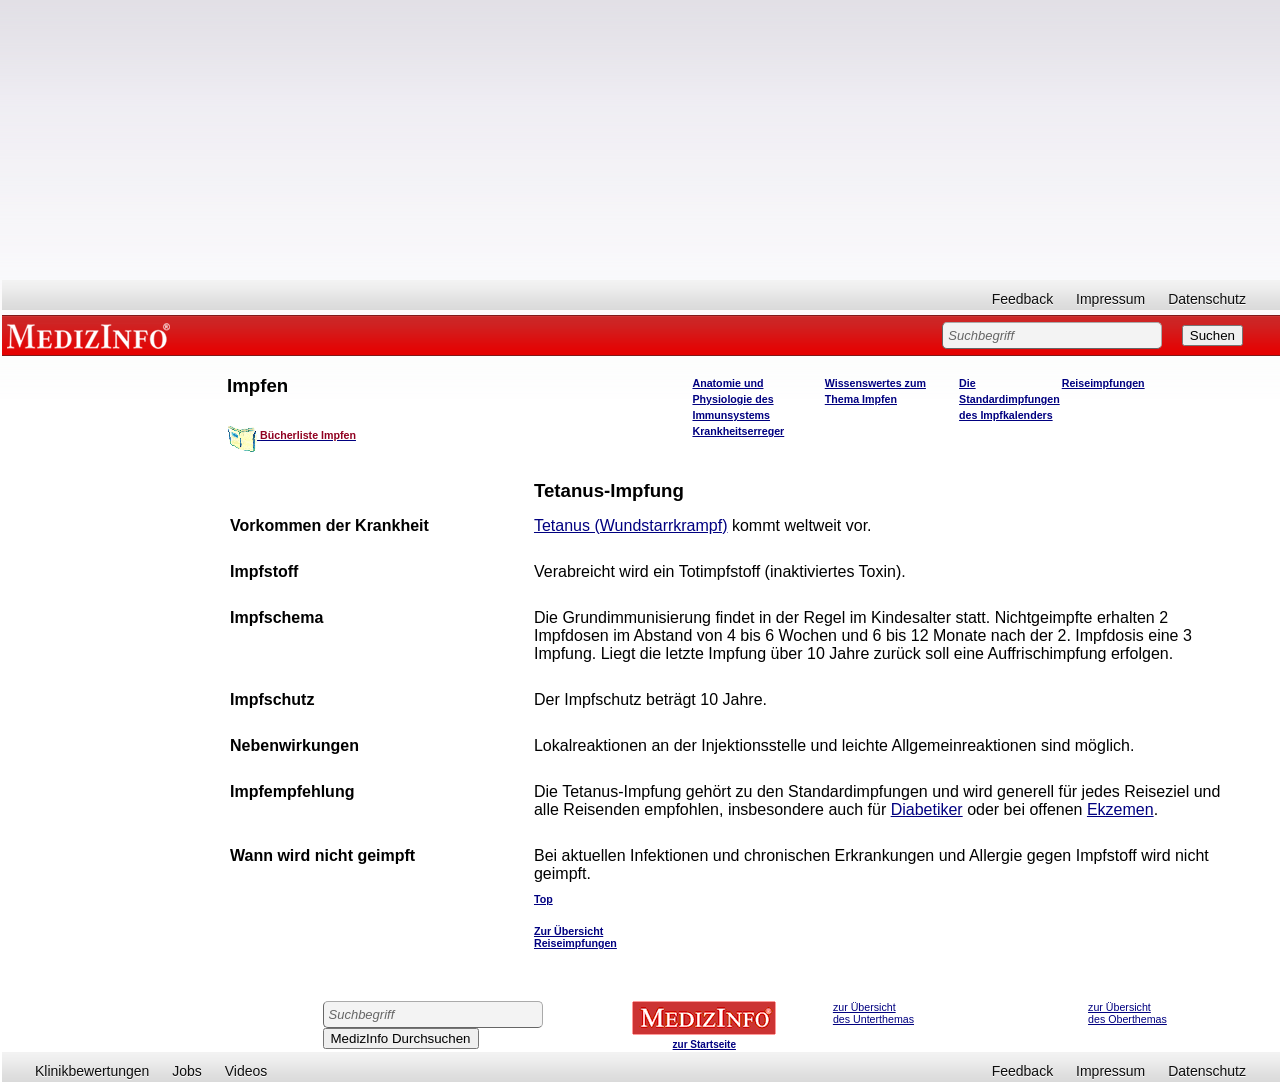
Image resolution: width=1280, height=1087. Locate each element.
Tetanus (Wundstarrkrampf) (631, 525)
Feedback (1022, 299)
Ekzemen (1120, 809)
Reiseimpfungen (1103, 383)
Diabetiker (927, 809)
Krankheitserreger (738, 431)
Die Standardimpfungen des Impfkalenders (1009, 399)
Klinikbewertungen (92, 1071)
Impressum (1110, 299)
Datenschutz (1207, 299)
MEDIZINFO (92, 335)
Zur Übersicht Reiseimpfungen (575, 937)
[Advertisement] (641, 140)
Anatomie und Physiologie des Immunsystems (732, 399)
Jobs (187, 1071)
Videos (246, 1071)
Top (543, 899)
